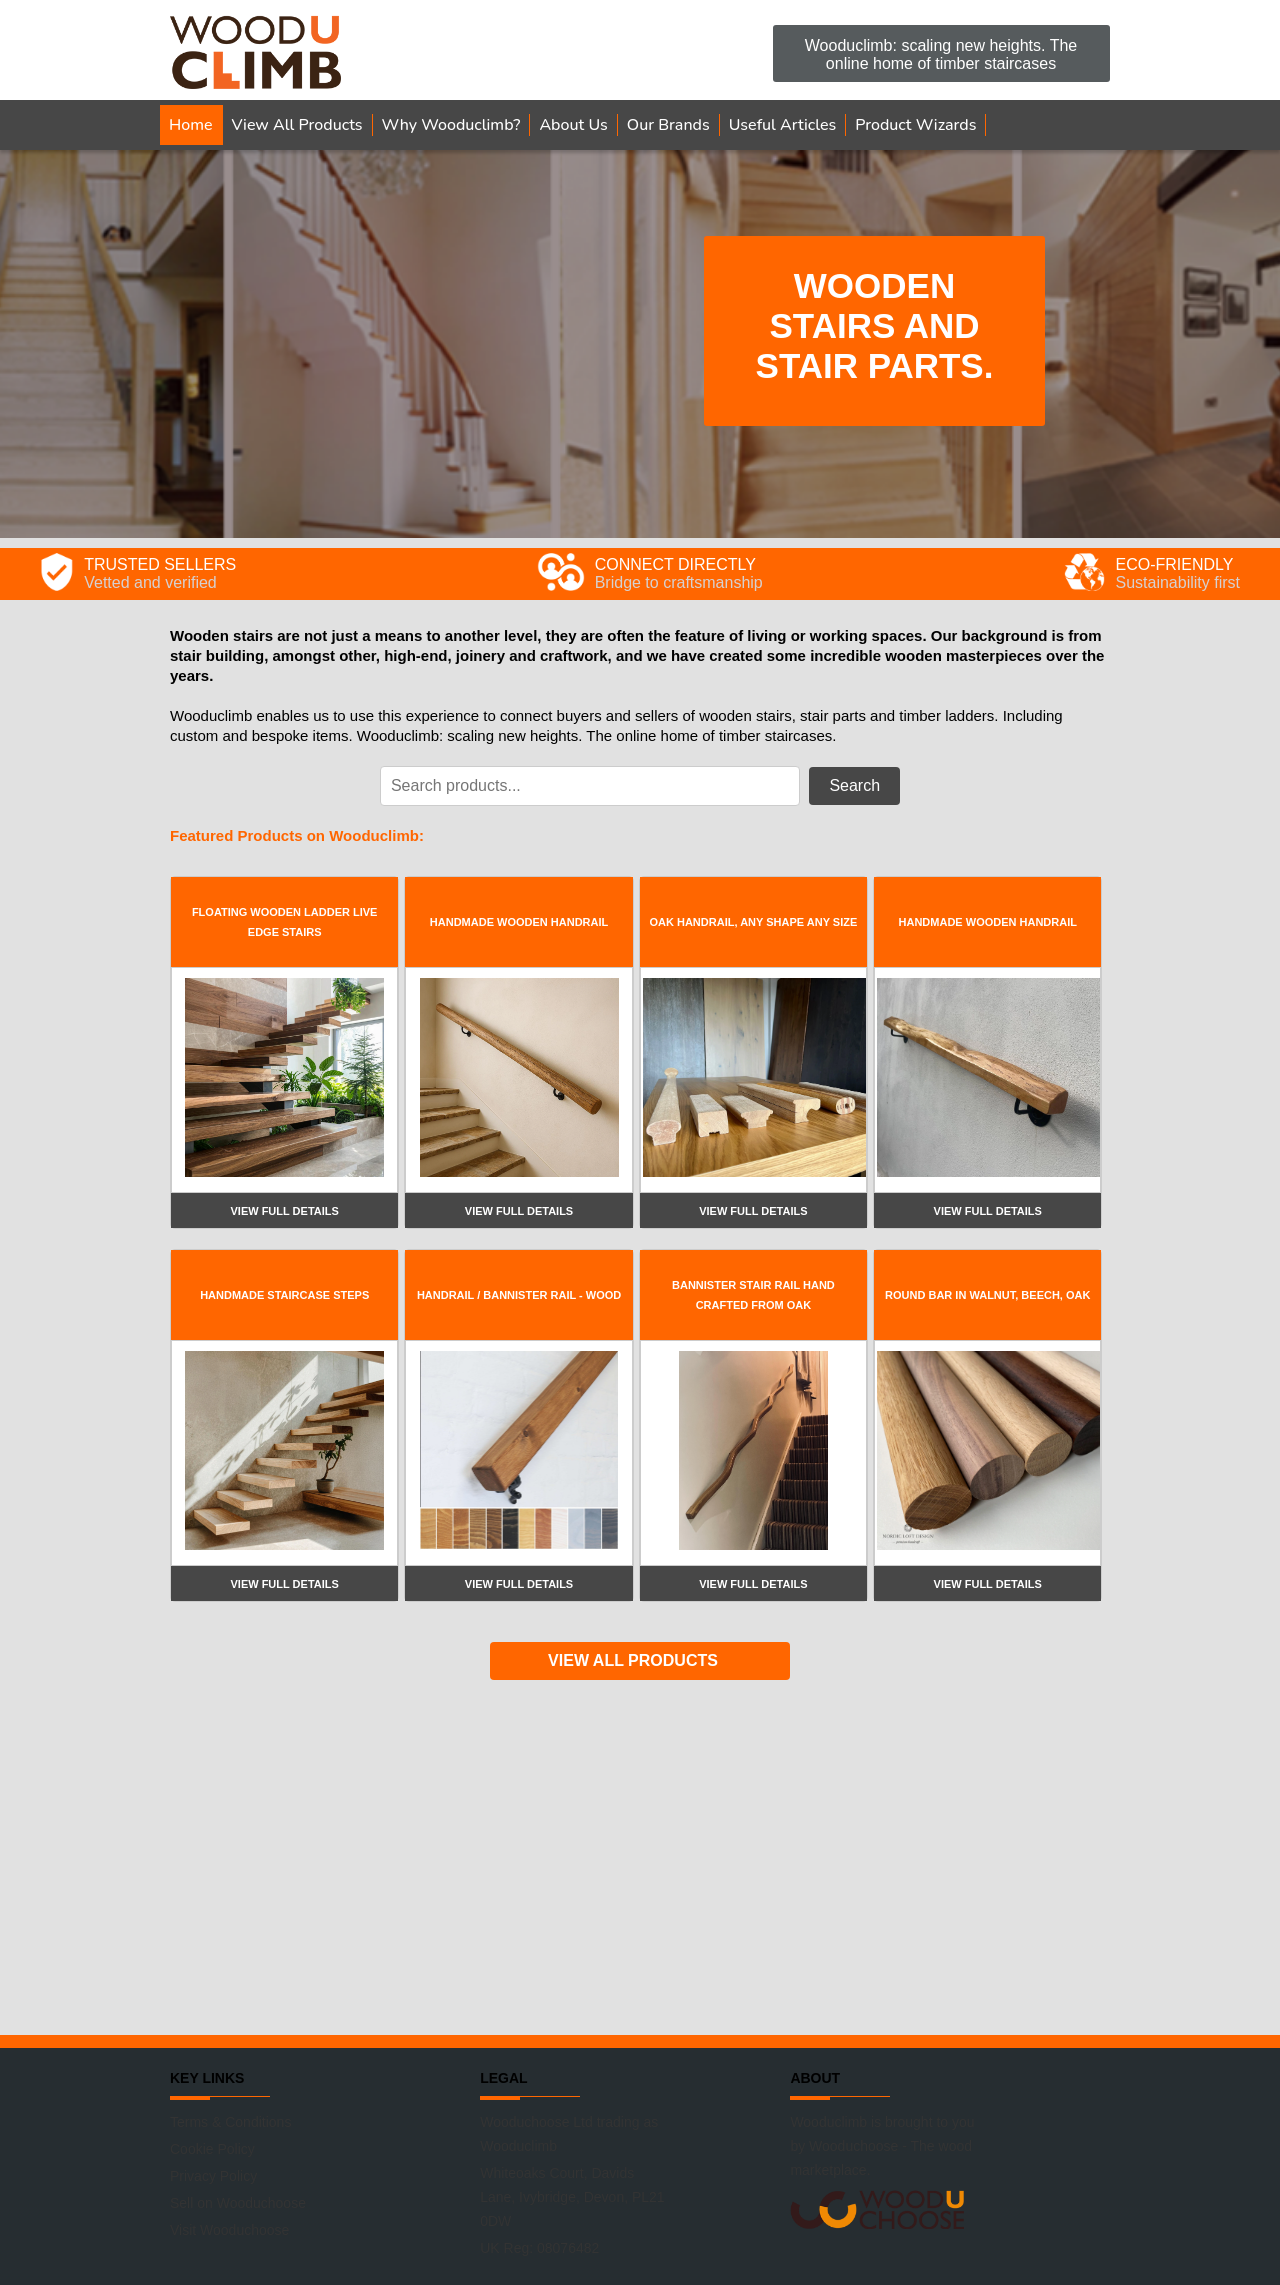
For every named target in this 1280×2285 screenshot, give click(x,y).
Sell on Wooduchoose (238, 2203)
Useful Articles (783, 125)
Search (854, 785)
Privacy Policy (213, 2176)
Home (191, 125)
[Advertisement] (640, 1855)
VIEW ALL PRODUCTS (633, 1660)
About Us (573, 125)
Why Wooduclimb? (451, 125)
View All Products (297, 125)
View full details (284, 1211)
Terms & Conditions (230, 2122)
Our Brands (668, 125)
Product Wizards (915, 125)
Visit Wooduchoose (229, 2230)
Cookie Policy (212, 2149)
